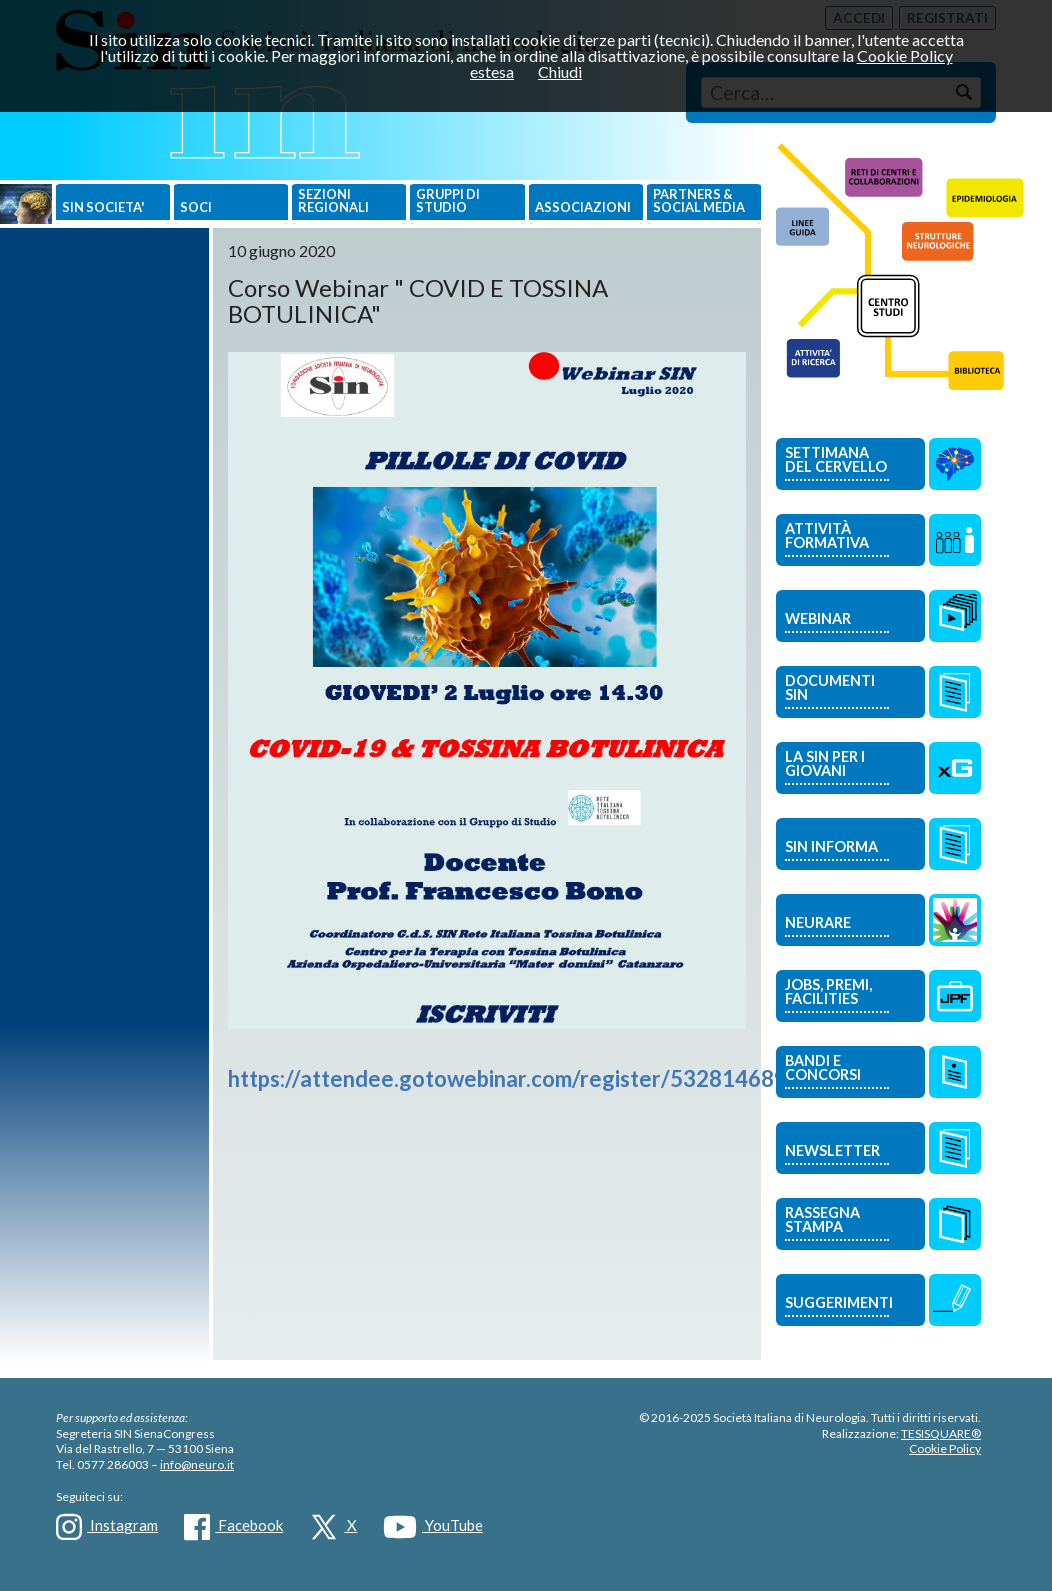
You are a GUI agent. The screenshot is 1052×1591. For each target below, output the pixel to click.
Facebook (233, 1527)
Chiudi (560, 71)
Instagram (107, 1527)
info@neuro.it (197, 1464)
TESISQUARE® (941, 1433)
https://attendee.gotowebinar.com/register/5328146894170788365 (572, 1078)
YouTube (433, 1527)
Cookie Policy (945, 1448)
